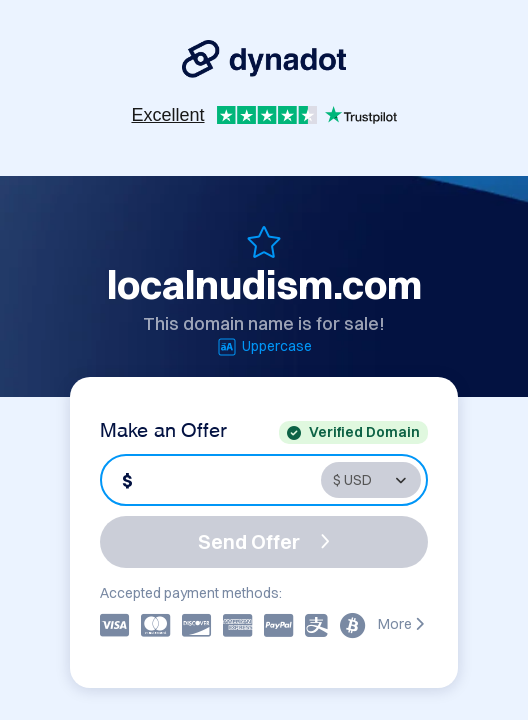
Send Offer (264, 541)
